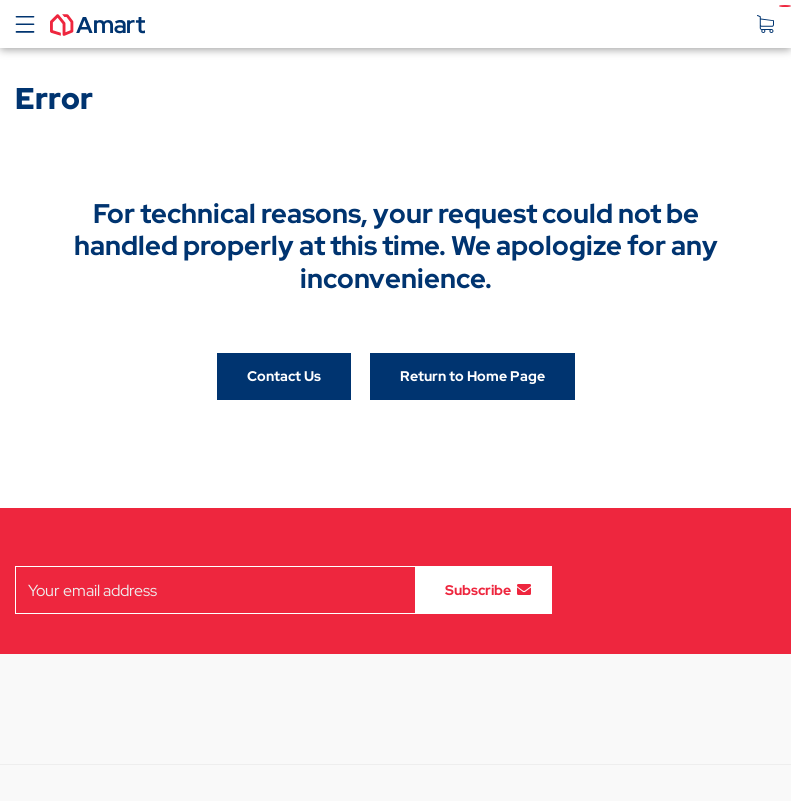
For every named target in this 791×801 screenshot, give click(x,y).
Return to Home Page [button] (472, 376)
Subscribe (478, 590)
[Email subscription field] (215, 590)
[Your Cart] (771, 24)
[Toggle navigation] (25, 24)
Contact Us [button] (284, 376)
